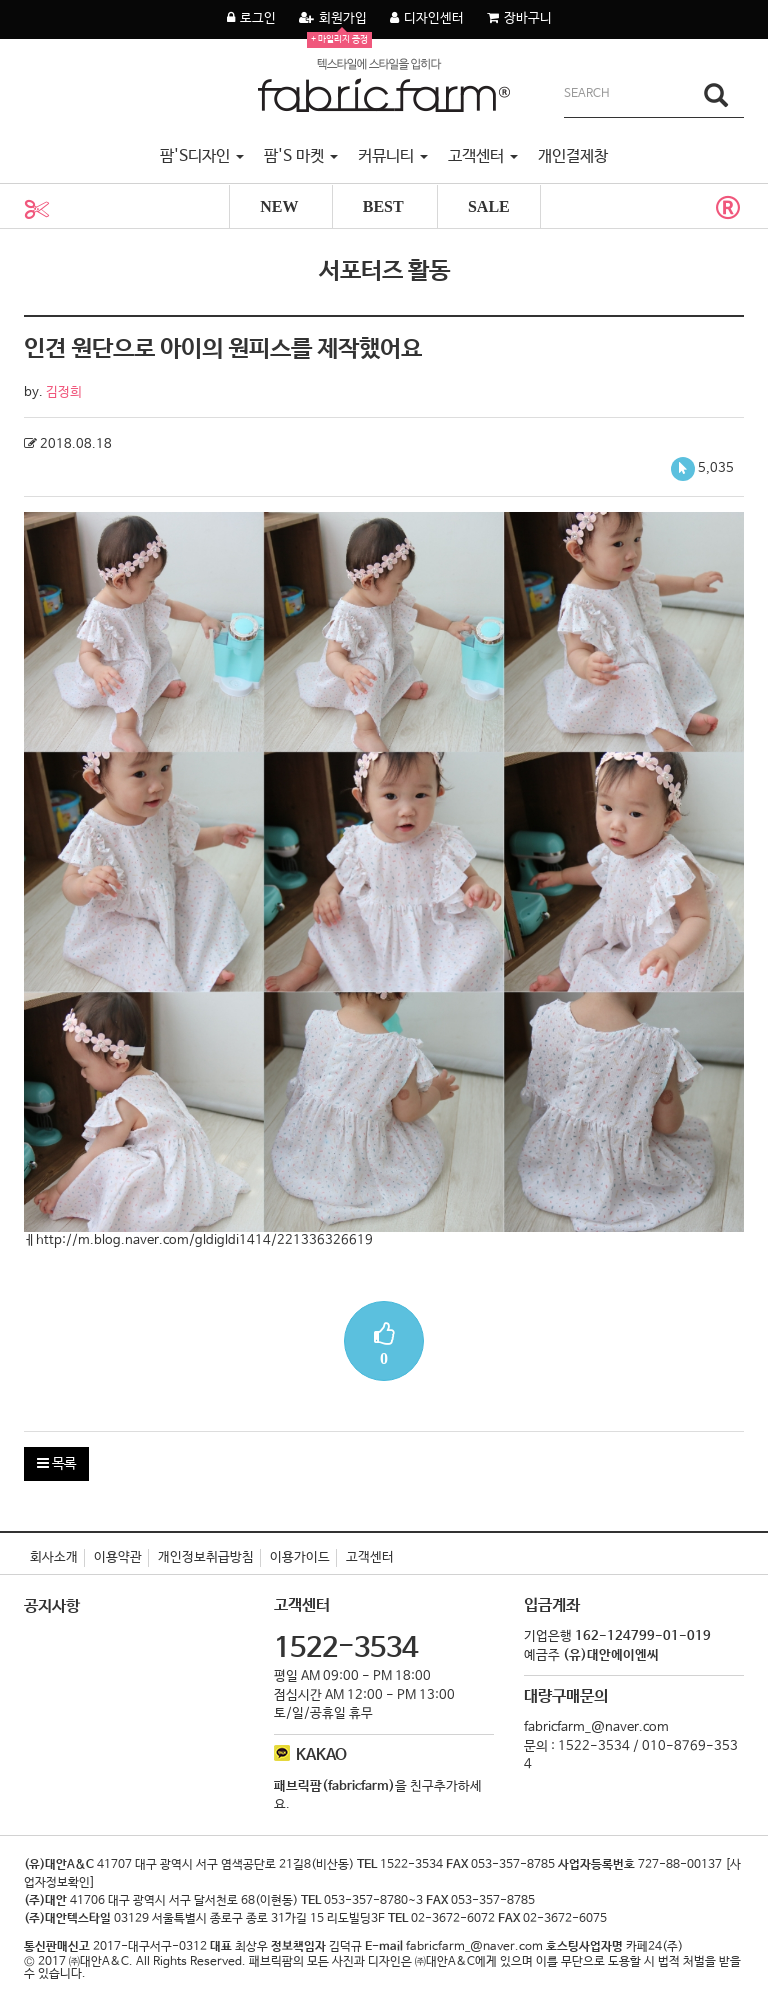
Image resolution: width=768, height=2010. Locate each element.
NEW (279, 206)
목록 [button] (56, 1464)
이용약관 (118, 1557)
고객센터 (370, 1557)
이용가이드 (300, 1557)
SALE (489, 206)
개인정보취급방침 (206, 1557)
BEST (383, 206)
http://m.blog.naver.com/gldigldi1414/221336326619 (204, 1240)
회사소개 (54, 1557)
